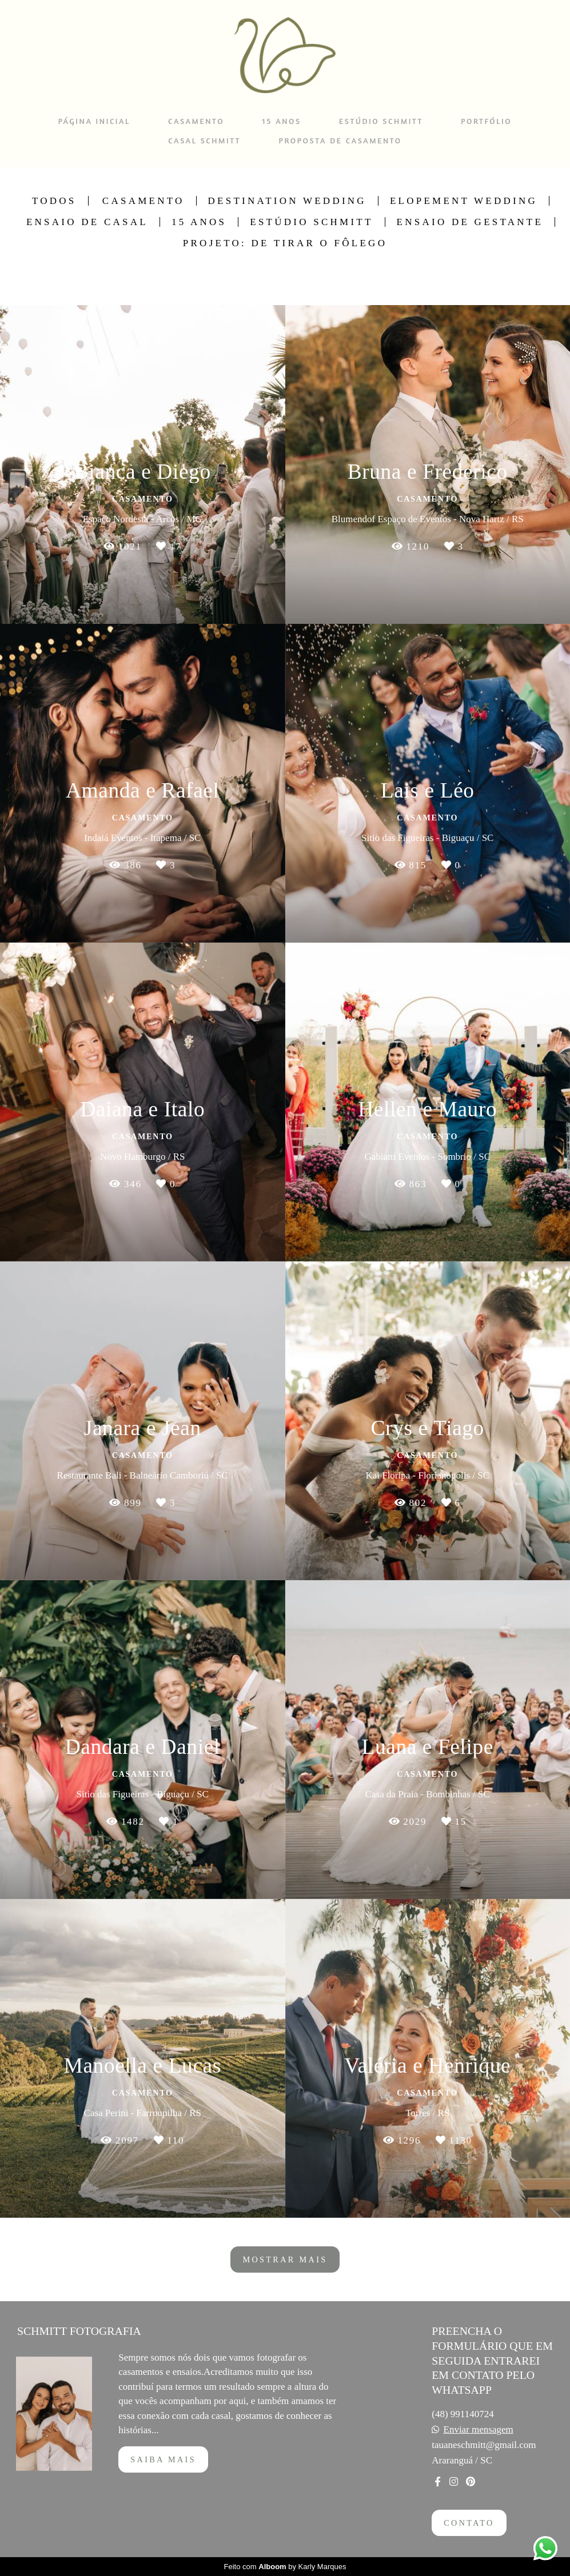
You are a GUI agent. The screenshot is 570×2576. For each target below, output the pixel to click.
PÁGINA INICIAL (94, 121)
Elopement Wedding (463, 201)
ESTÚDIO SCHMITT (381, 121)
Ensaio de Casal (87, 222)
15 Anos (199, 222)
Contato (469, 2522)
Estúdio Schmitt (311, 222)
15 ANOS (281, 121)
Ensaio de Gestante (470, 222)
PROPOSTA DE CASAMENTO (339, 140)
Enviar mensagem (478, 2429)
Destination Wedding (287, 201)
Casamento (143, 201)
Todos (54, 201)
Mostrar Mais (284, 2259)
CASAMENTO (196, 121)
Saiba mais (163, 2459)
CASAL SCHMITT (204, 140)
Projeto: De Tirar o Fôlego (285, 243)
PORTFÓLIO (486, 121)
